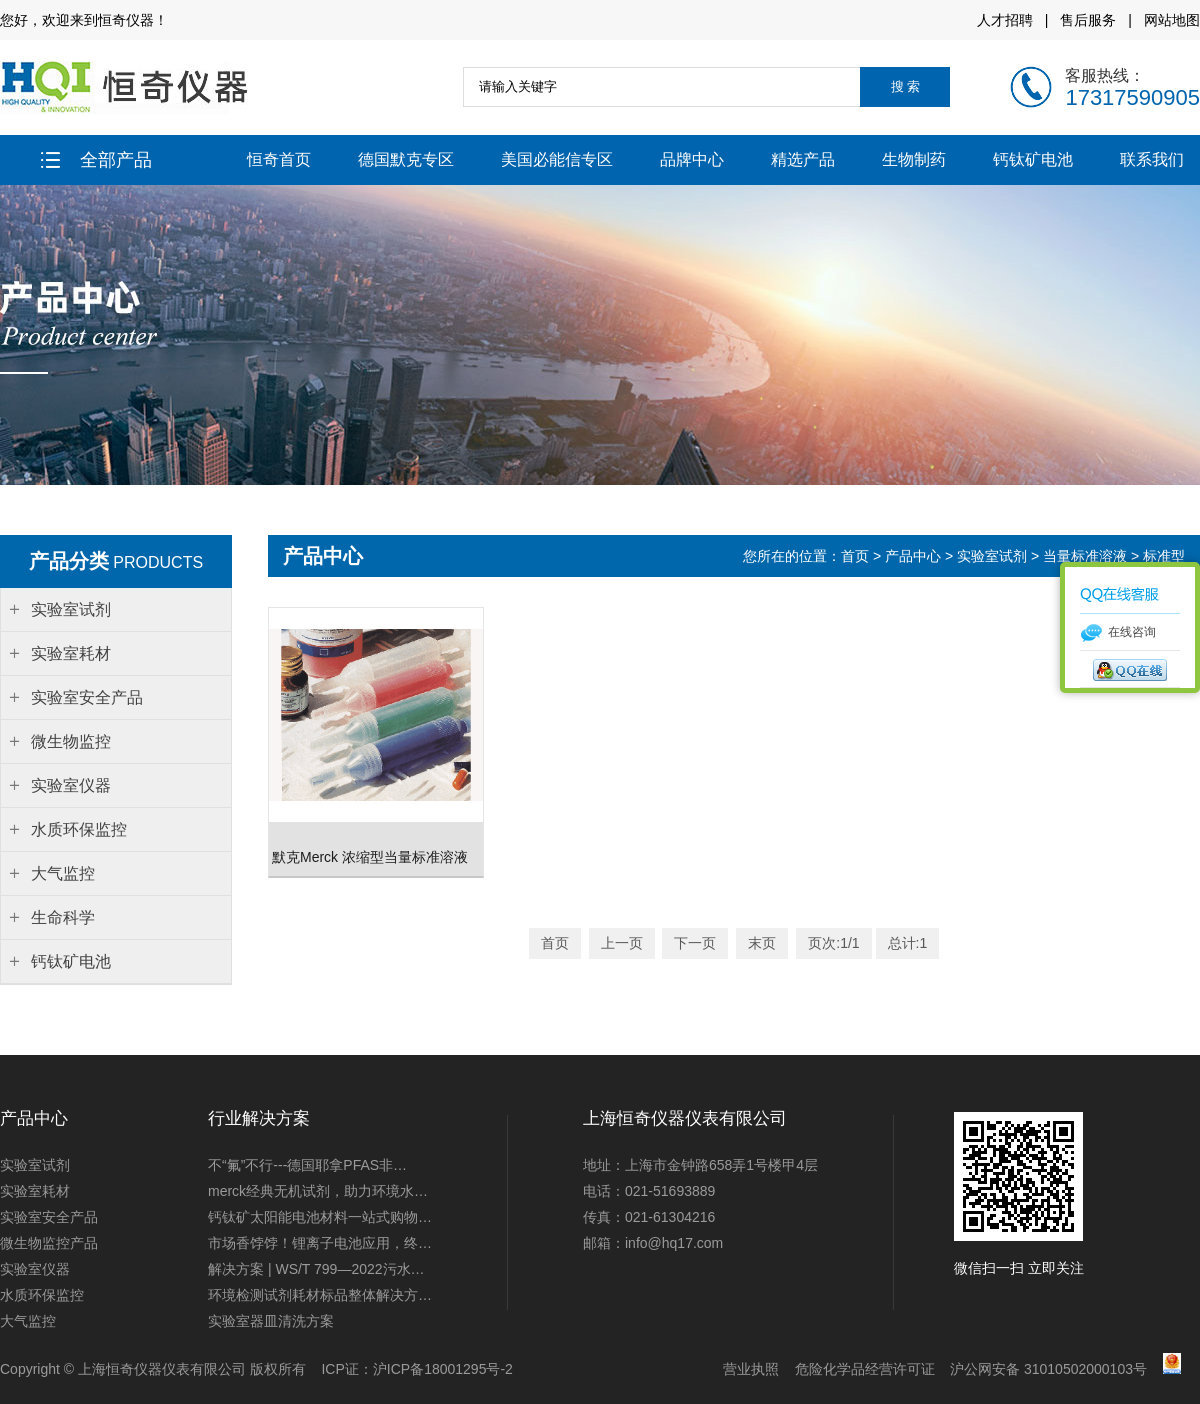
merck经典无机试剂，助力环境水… (318, 1191)
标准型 (1164, 556)
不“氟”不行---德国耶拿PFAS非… (307, 1165)
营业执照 (751, 1369)
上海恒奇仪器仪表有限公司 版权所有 (192, 1369)
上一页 (622, 943)
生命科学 (63, 917)
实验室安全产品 (49, 1217)
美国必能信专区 (557, 159)
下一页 (695, 943)
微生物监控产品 (49, 1243)
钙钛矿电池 (1033, 159)
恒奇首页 (279, 159)
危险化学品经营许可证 (865, 1369)
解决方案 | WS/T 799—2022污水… (316, 1269)
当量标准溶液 (1085, 556)
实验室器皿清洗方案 (271, 1321)
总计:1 (908, 943)
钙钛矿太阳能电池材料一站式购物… (320, 1217)
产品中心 (913, 556)
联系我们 (1152, 159)
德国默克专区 (406, 159)
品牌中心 (692, 159)
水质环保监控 (42, 1295)
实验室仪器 (35, 1269)
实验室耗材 (35, 1191)
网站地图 (1172, 20)
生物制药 (914, 159)
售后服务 (1088, 20)
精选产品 (803, 159)
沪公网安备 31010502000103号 (1048, 1369)
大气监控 (28, 1321)
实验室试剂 (992, 556)
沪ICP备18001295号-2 (443, 1369)
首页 (857, 556)
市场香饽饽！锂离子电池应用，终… (320, 1243)
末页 (762, 943)
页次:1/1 (833, 943)
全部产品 (96, 160)
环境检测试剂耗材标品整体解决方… (320, 1295)
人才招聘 (1005, 20)
